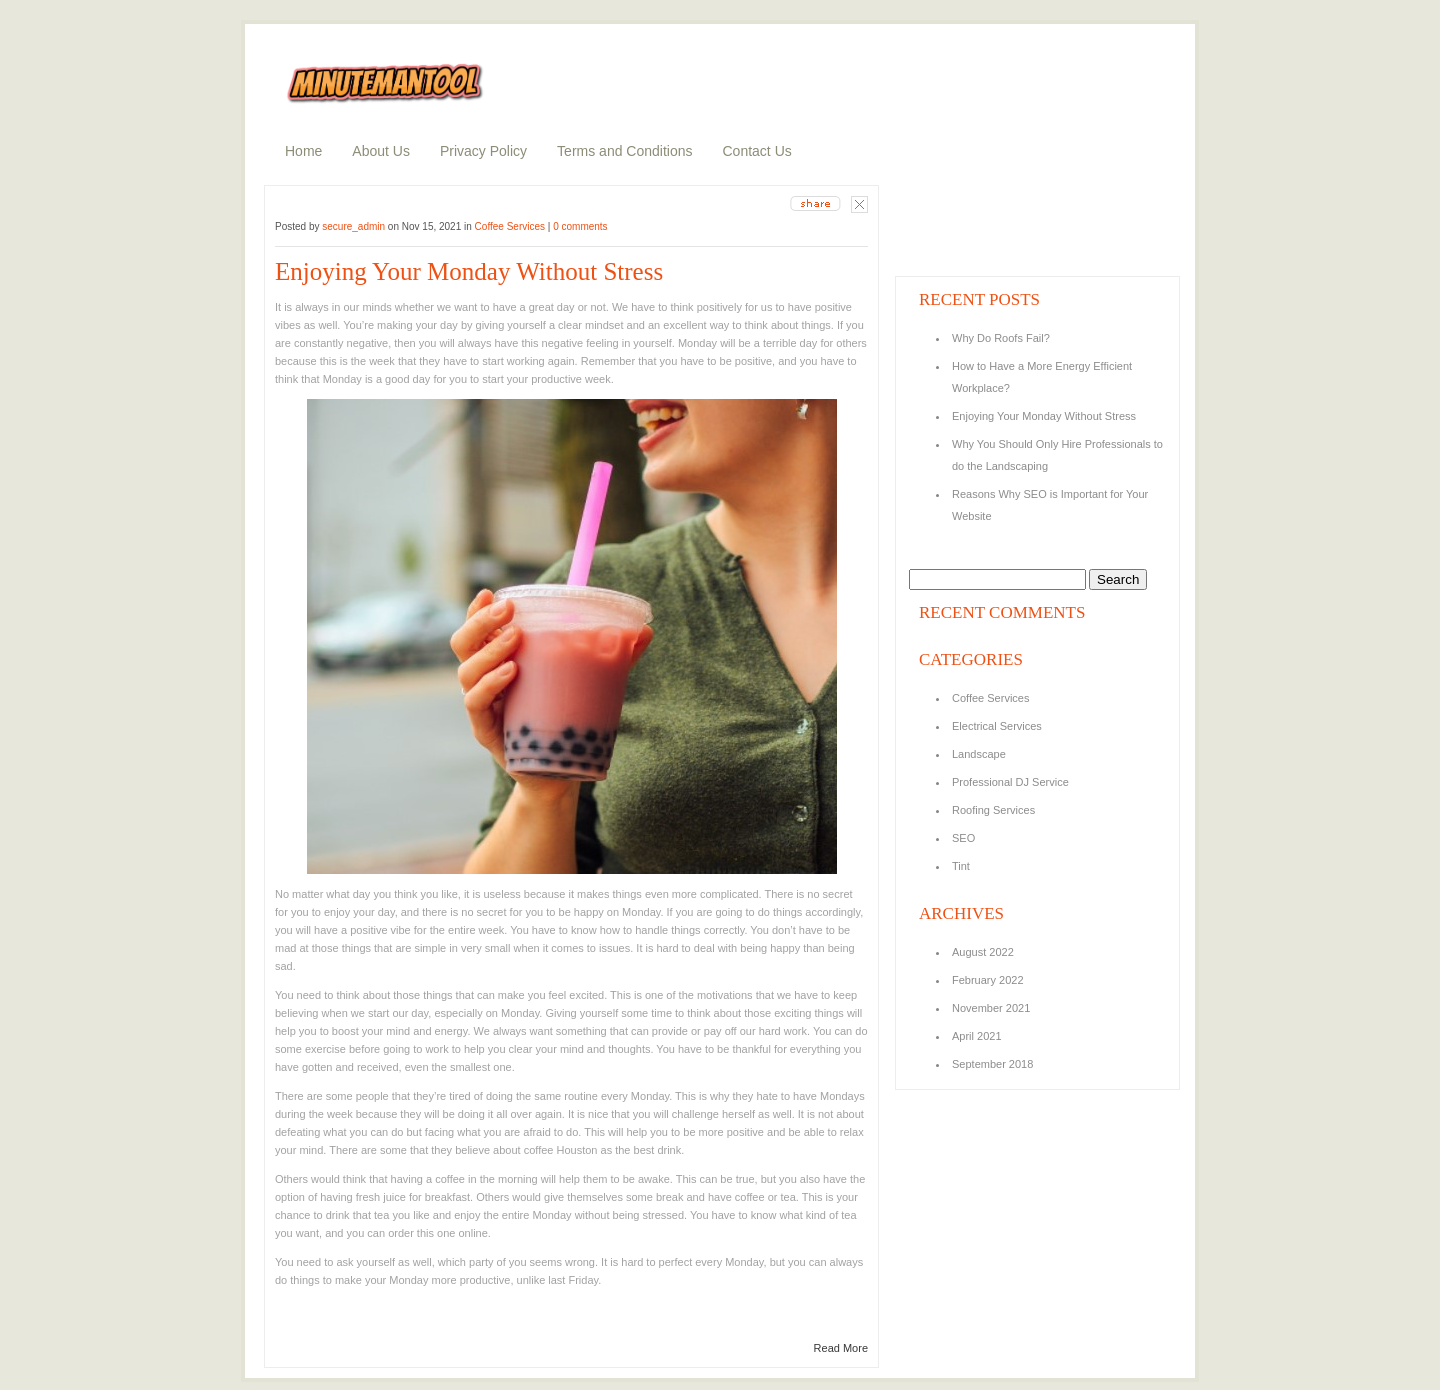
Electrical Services (997, 726)
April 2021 (977, 1036)
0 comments (580, 226)
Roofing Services (993, 810)
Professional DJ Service (1010, 782)
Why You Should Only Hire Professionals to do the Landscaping (1057, 455)
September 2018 (992, 1064)
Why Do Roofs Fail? (1002, 338)
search (1034, 34)
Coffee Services (510, 226)
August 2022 (983, 952)
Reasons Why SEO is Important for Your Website (1050, 505)
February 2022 (988, 980)
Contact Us (757, 151)
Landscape (979, 754)
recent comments (951, 251)
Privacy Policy (483, 151)
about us (930, 197)
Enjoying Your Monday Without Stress (469, 271)
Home (303, 151)
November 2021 (991, 1008)
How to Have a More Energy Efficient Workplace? (1042, 377)
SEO (963, 838)
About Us (381, 151)
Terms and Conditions (624, 151)
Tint (961, 866)
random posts (942, 224)
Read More (841, 1348)
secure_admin (353, 226)
